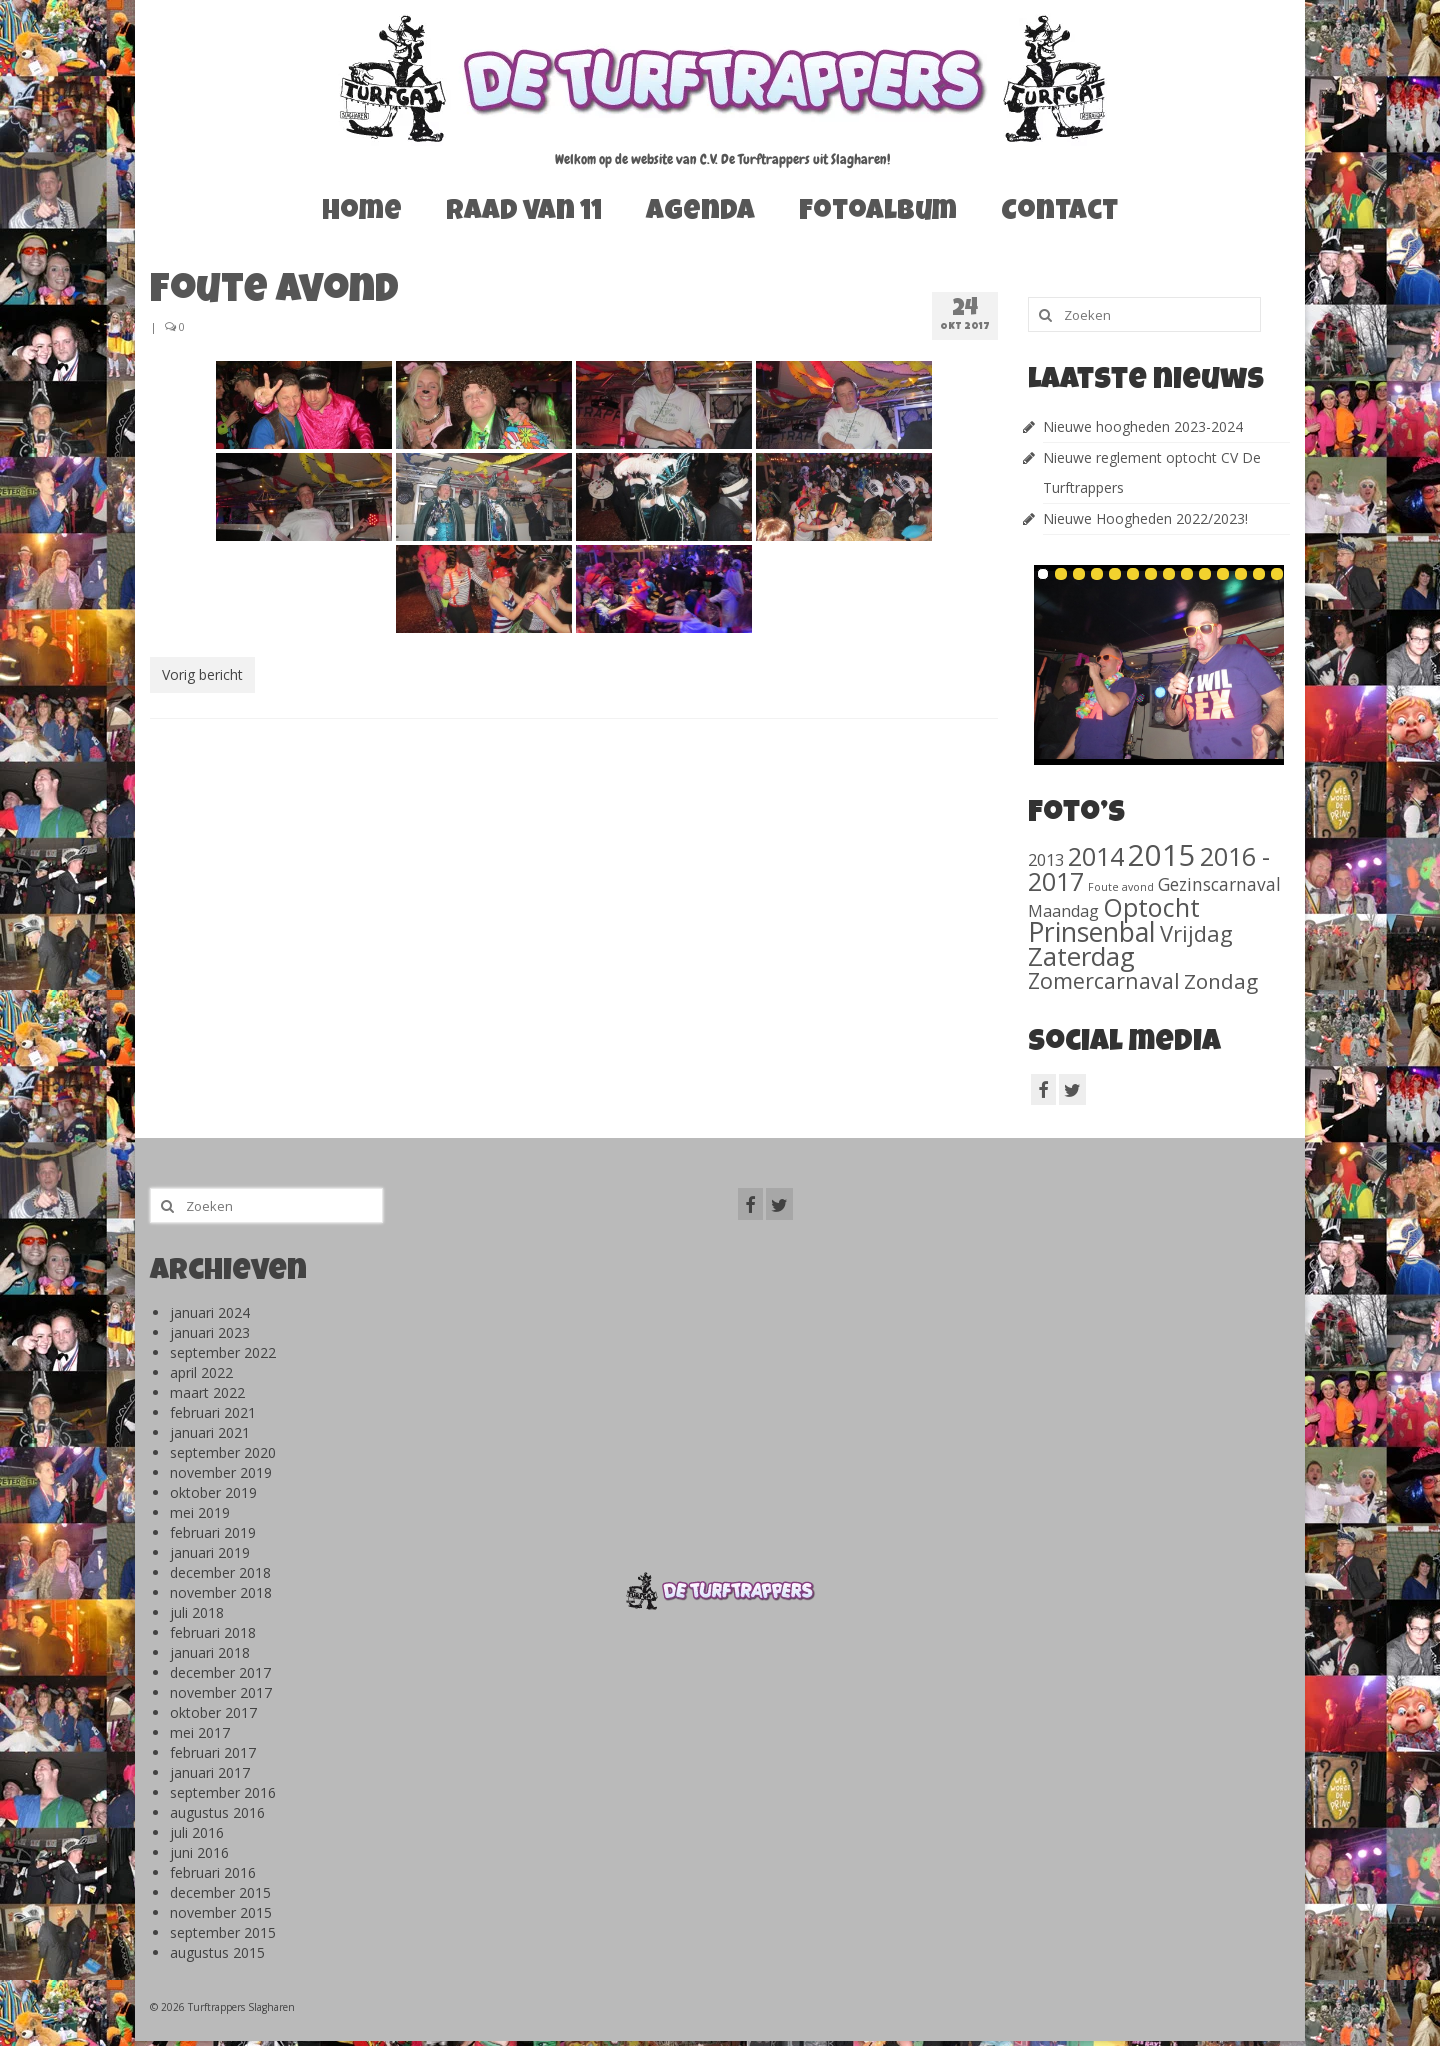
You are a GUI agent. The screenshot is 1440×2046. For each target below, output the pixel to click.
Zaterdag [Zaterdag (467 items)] (1081, 956)
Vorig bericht (202, 674)
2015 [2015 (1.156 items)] (1162, 855)
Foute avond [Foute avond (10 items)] (1121, 887)
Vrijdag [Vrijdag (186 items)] (1196, 933)
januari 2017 (210, 1772)
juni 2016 (199, 1852)
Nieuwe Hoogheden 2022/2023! (1145, 518)
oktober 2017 (213, 1712)
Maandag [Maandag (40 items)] (1063, 911)
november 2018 (221, 1592)
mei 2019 (200, 1512)
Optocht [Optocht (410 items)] (1151, 907)
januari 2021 (210, 1432)
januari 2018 (210, 1652)
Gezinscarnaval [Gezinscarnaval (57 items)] (1219, 884)
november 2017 (221, 1692)
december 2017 (220, 1672)
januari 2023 (210, 1332)
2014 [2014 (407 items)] (1096, 856)
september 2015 (223, 1932)
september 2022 (223, 1352)
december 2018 (220, 1572)
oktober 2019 (213, 1492)
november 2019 (221, 1472)
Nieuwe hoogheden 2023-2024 (1143, 426)
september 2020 (223, 1452)
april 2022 (201, 1372)
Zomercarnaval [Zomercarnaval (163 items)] (1104, 980)
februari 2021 (213, 1412)
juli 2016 (197, 1832)
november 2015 (221, 1912)
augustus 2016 (217, 1812)
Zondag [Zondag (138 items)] (1221, 981)
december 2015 (220, 1892)
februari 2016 (213, 1872)
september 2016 (223, 1792)
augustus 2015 (217, 1952)
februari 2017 (213, 1752)
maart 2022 (207, 1392)
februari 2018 (213, 1632)
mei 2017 (200, 1732)
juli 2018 (197, 1612)
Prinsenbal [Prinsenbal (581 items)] (1092, 932)
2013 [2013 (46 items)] (1046, 859)
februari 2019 (213, 1532)
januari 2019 (210, 1552)
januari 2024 (210, 1312)
